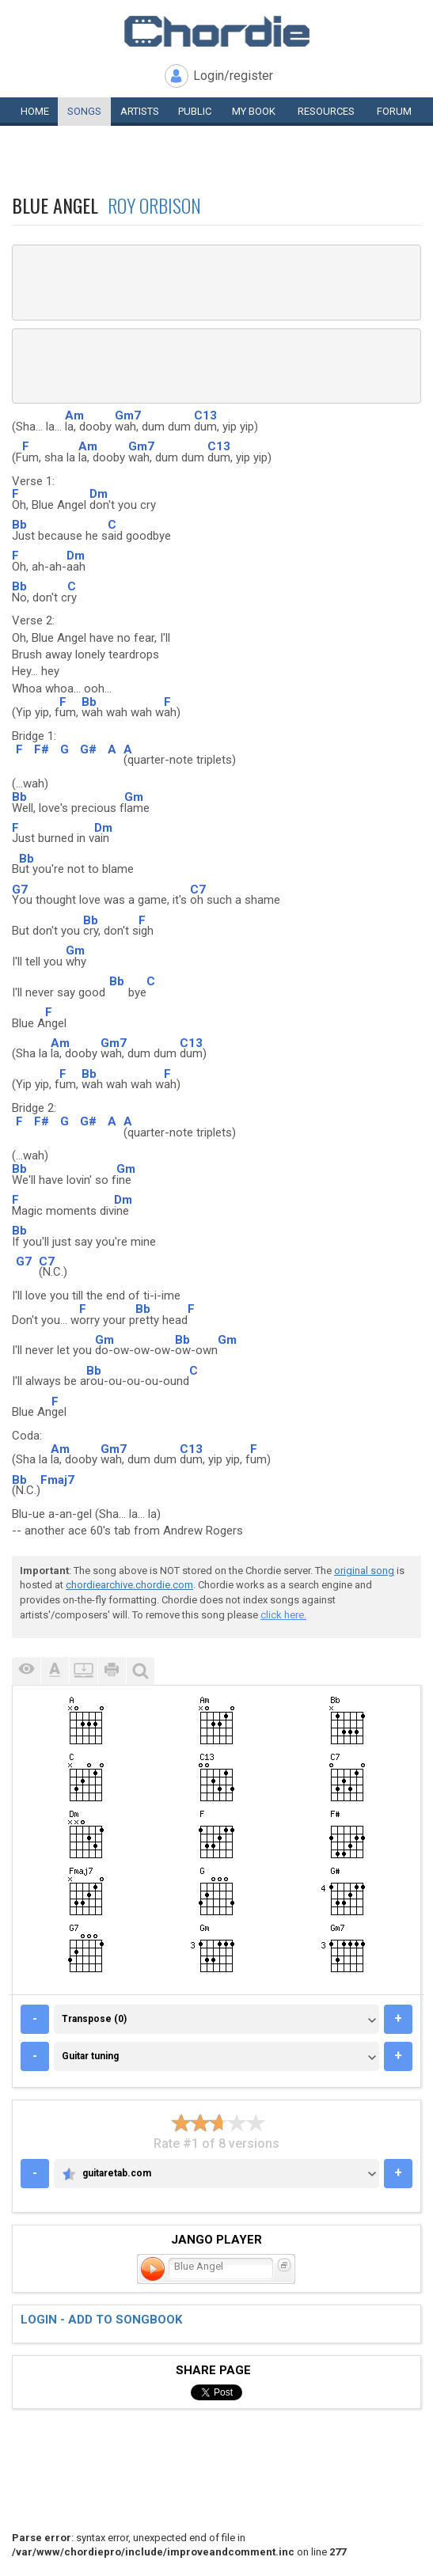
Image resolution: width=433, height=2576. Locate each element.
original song (364, 1570)
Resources (326, 111)
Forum (394, 111)
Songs (84, 111)
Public (194, 111)
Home (35, 111)
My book (253, 111)
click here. (283, 1615)
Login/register (233, 75)
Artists (139, 111)
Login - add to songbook (101, 2319)
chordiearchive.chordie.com (129, 1585)
